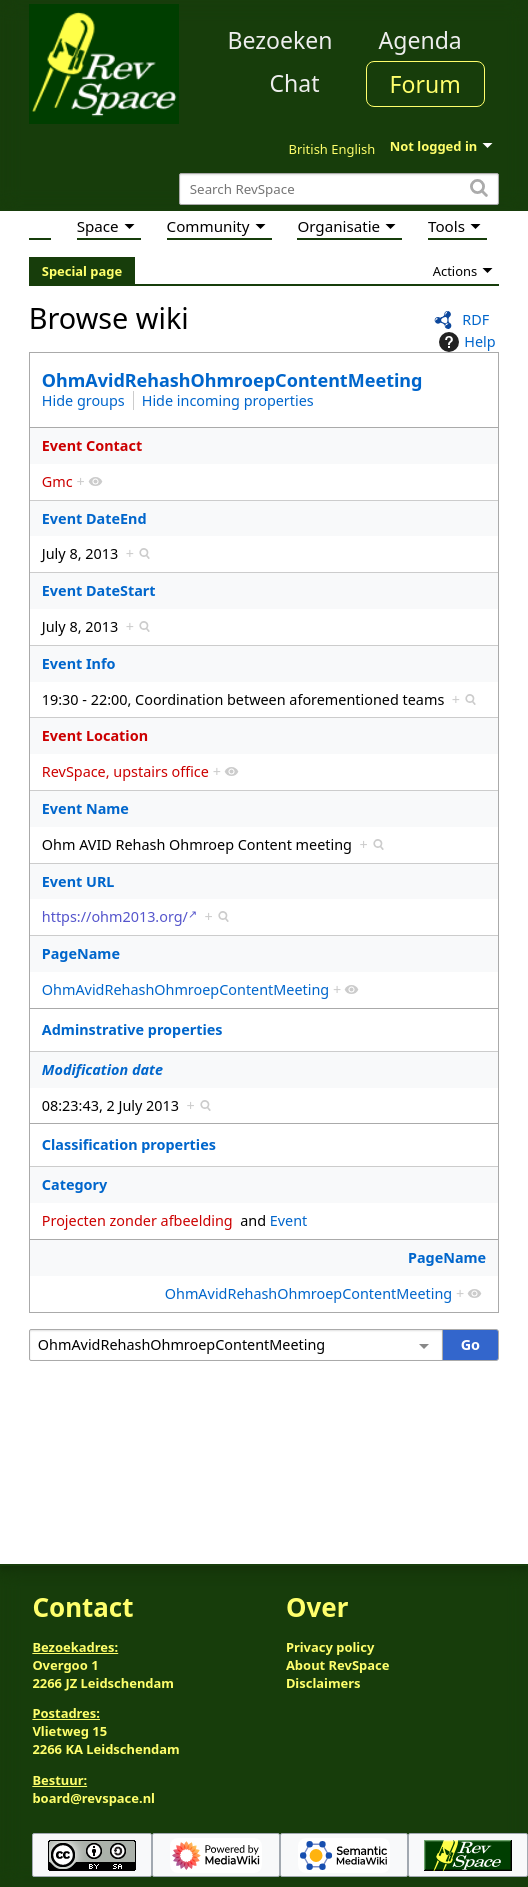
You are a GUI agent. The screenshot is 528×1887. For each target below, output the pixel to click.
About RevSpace (338, 1665)
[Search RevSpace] (339, 189)
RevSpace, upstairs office (125, 771)
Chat (294, 83)
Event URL (78, 881)
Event (289, 1220)
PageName (81, 953)
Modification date (102, 1069)
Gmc (57, 481)
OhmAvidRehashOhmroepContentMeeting (232, 380)
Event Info (79, 663)
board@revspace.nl (93, 1798)
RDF (475, 319)
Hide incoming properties (228, 400)
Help (464, 342)
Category (74, 1184)
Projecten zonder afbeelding (137, 1220)
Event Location (95, 735)
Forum (425, 84)
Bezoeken (280, 40)
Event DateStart (99, 590)
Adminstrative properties (132, 1029)
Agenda (420, 40)
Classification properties (129, 1144)
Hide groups (83, 400)
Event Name (85, 808)
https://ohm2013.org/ (115, 916)
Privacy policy (330, 1647)
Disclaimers (323, 1683)
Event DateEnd (94, 518)
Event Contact (92, 445)
